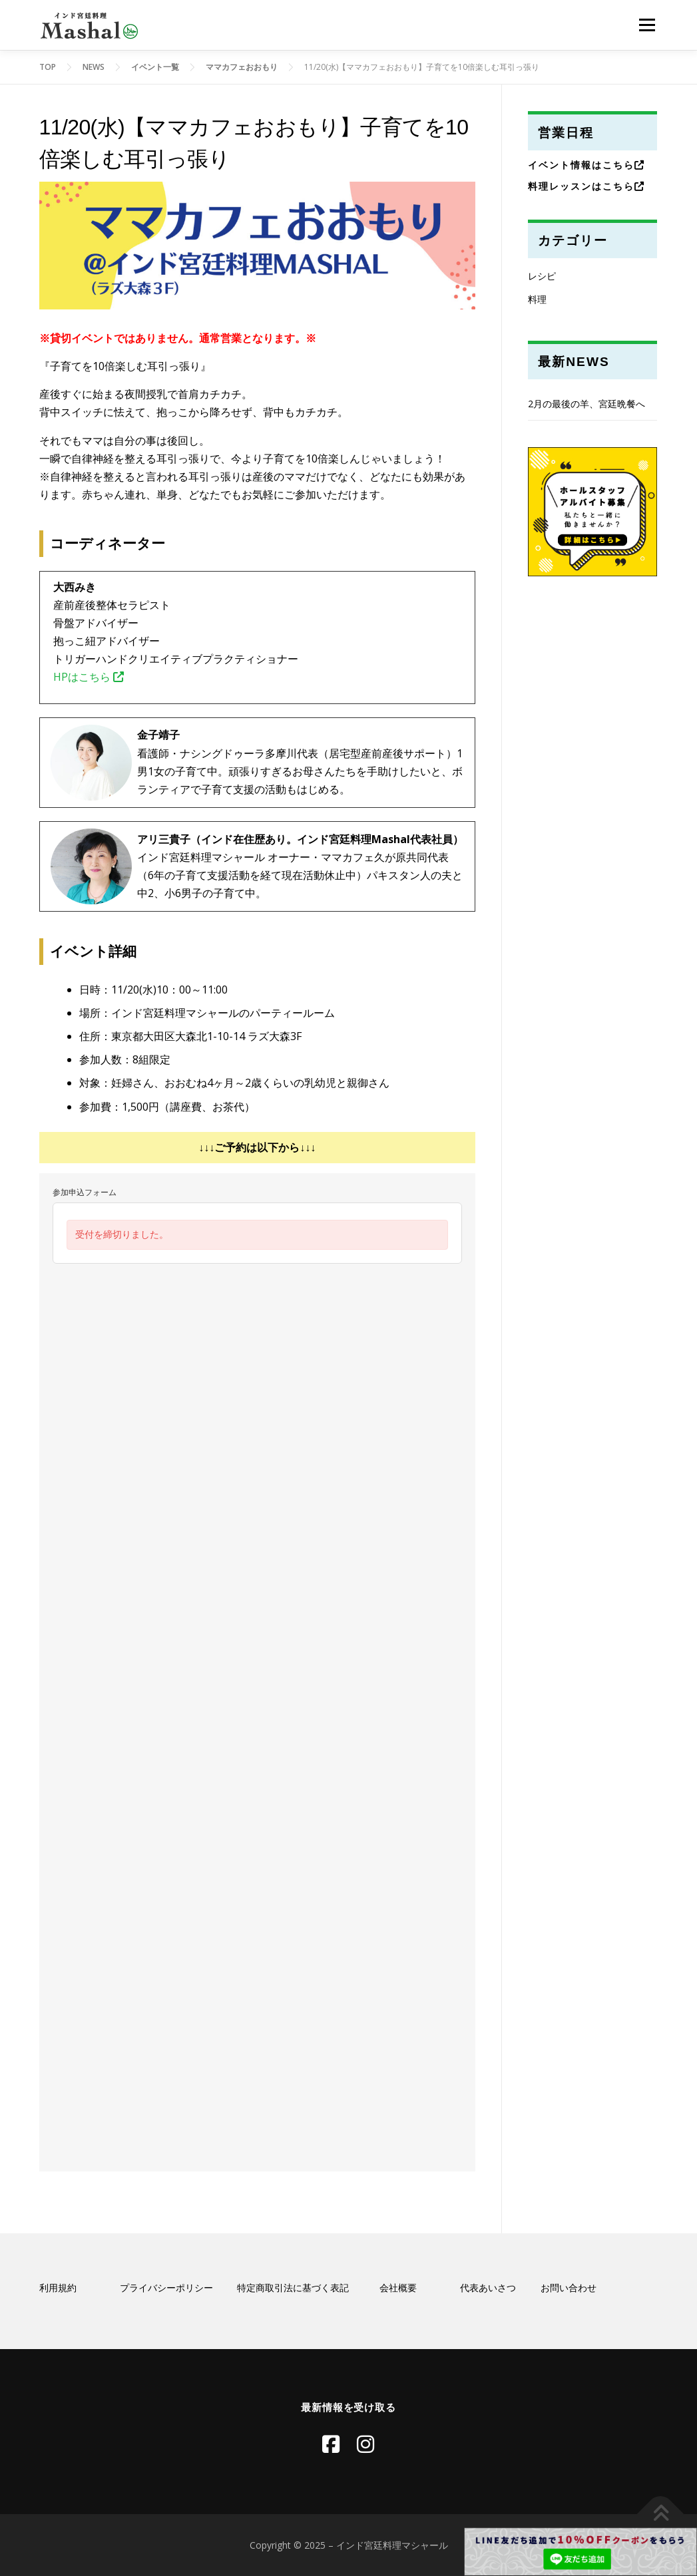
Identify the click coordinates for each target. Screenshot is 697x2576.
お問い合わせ (568, 2287)
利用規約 (58, 2287)
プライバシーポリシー (166, 2287)
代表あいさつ (488, 2287)
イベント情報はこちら (586, 165)
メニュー (646, 24)
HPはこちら (88, 676)
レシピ (542, 276)
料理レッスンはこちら (586, 186)
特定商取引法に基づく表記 (293, 2287)
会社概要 (398, 2287)
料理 (537, 299)
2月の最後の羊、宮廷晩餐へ (586, 403)
